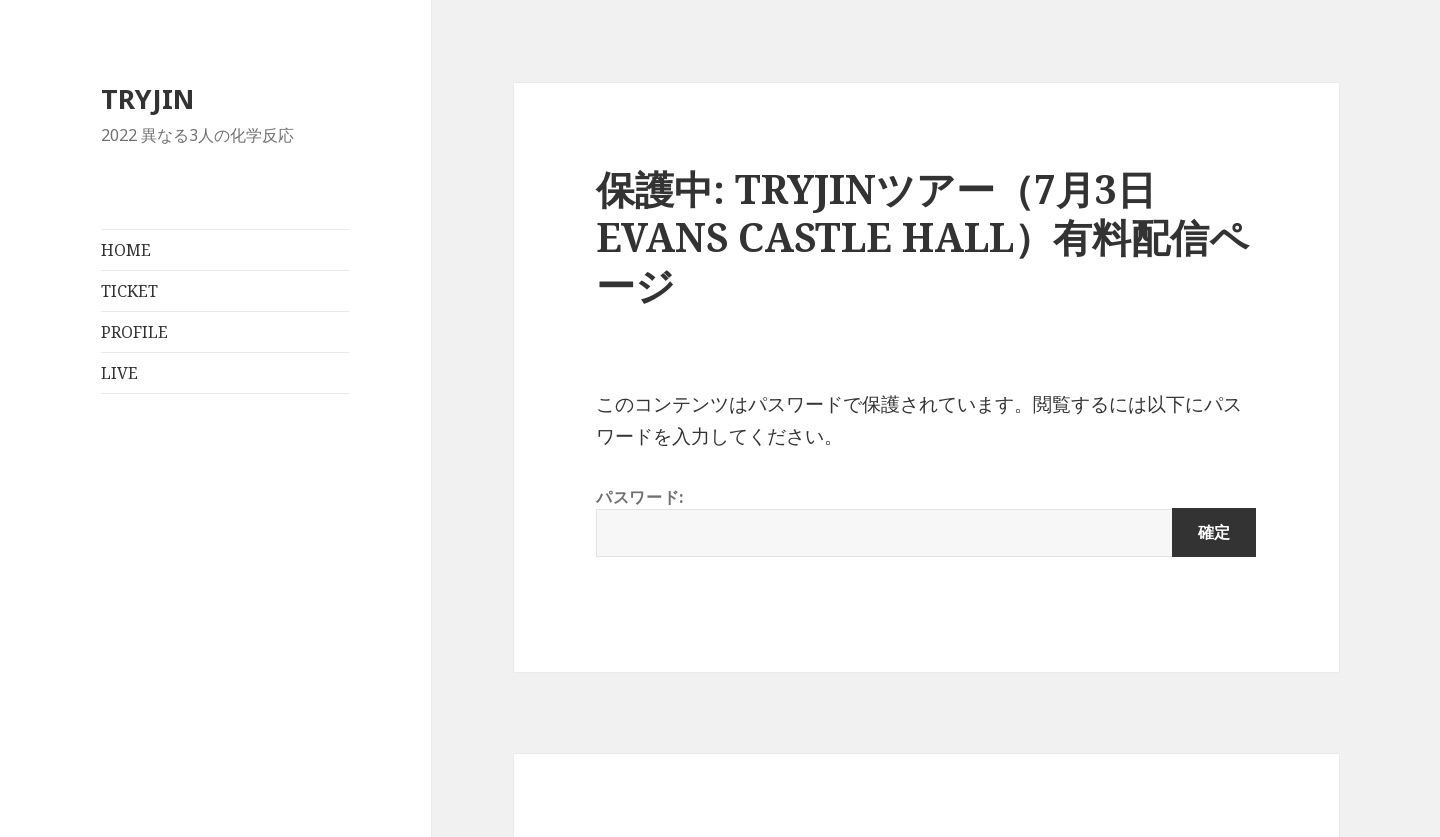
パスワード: (926, 521)
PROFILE (134, 332)
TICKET (129, 291)
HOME (126, 250)
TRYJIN (147, 98)
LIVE (119, 373)
